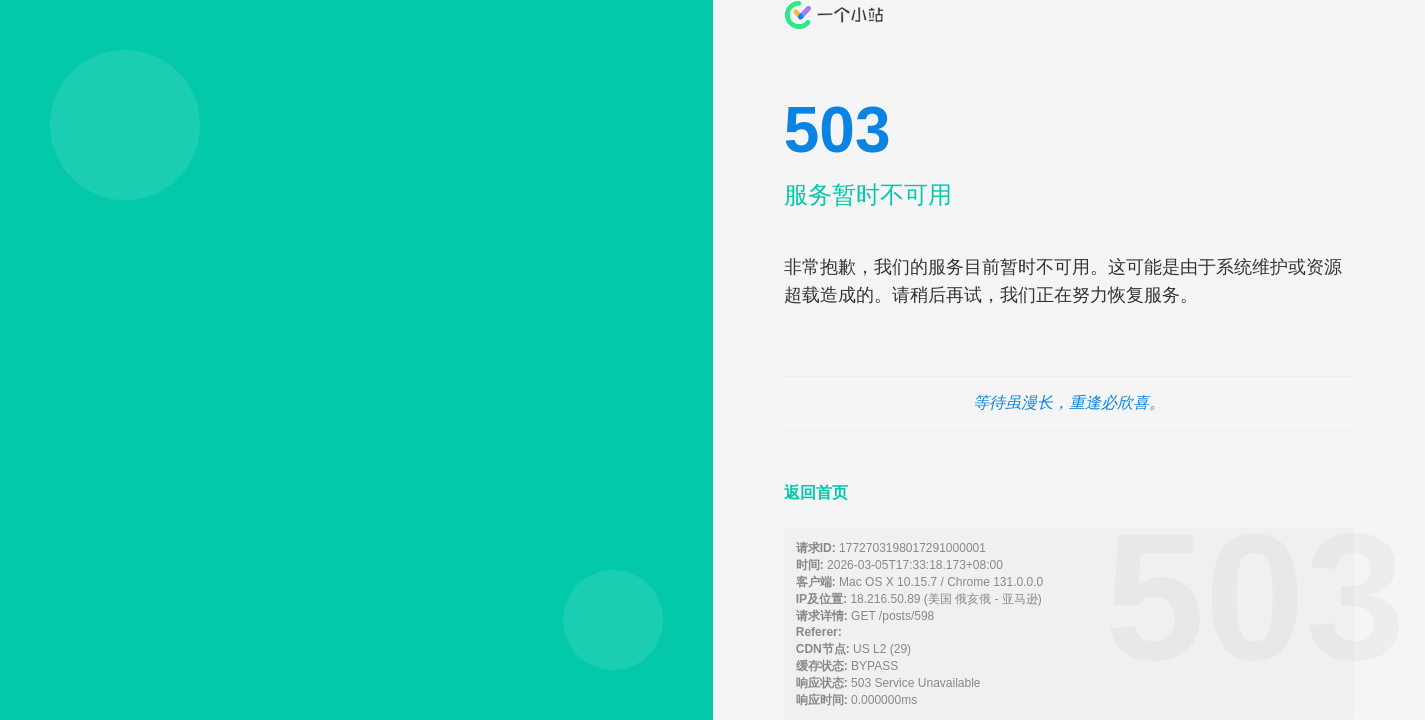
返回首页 (816, 492)
